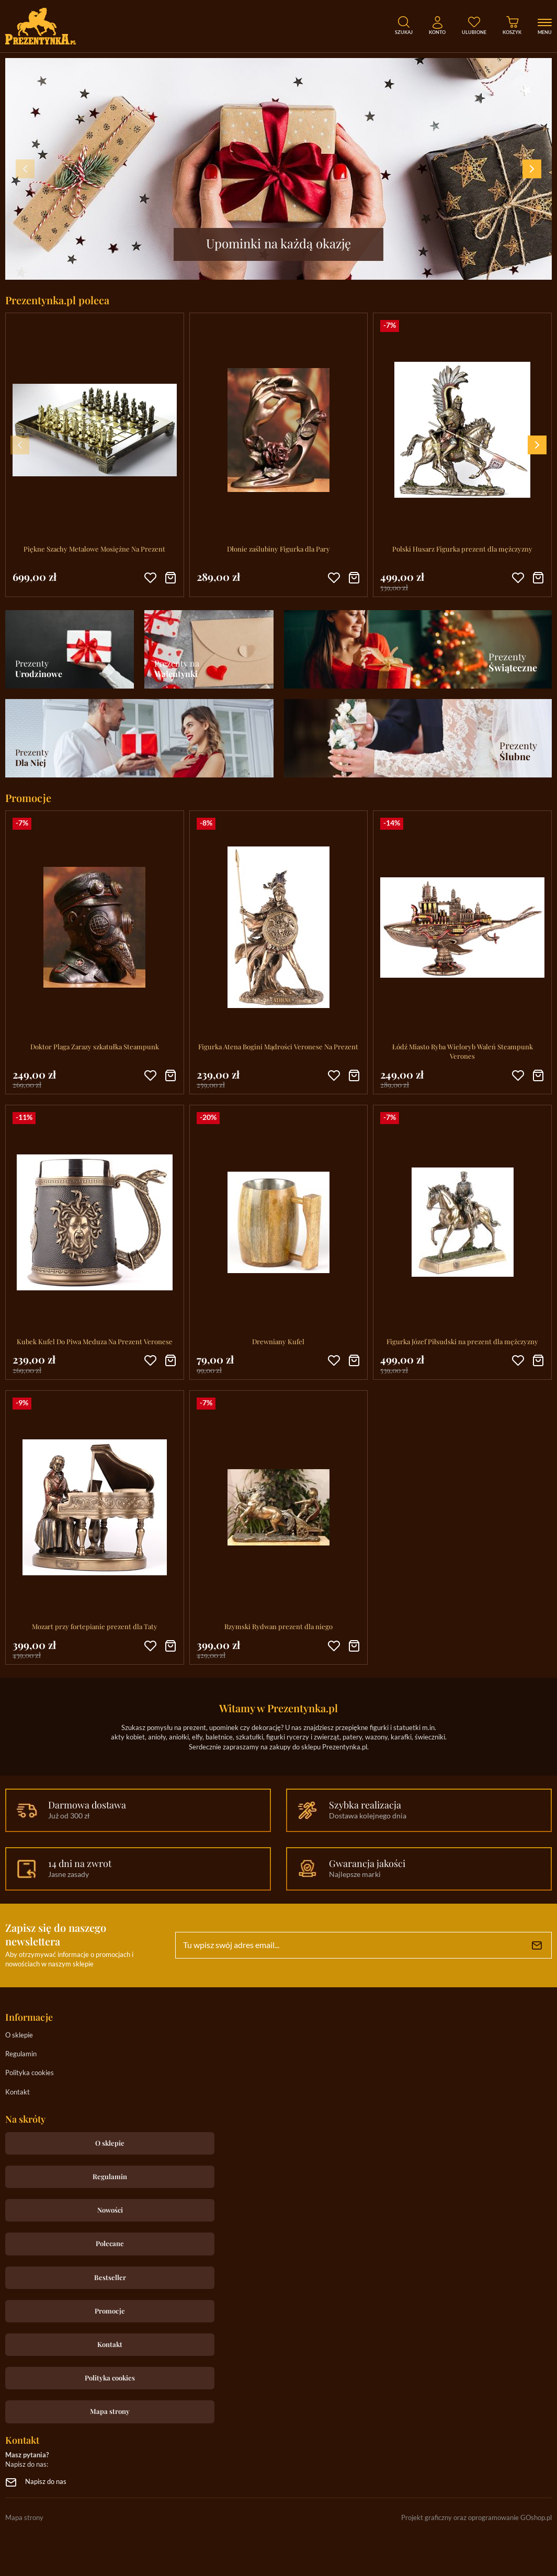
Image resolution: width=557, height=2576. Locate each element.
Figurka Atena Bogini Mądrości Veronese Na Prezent (278, 1046)
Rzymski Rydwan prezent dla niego (278, 1626)
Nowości (110, 2209)
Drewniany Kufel (278, 1341)
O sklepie (19, 2035)
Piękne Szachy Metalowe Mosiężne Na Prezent (94, 548)
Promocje (110, 2310)
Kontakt (17, 2092)
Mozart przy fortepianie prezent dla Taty (94, 1626)
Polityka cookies (29, 2073)
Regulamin (21, 2054)
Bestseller (110, 2277)
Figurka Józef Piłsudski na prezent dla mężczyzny (462, 1341)
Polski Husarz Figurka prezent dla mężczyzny (462, 548)
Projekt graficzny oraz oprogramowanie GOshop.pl (476, 2518)
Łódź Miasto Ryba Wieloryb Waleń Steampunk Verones (462, 1051)
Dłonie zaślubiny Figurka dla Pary (278, 548)
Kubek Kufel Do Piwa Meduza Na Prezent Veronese (95, 1341)
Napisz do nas (45, 2482)
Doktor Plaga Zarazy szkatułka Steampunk (94, 1046)
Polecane (110, 2243)
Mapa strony (110, 2411)
